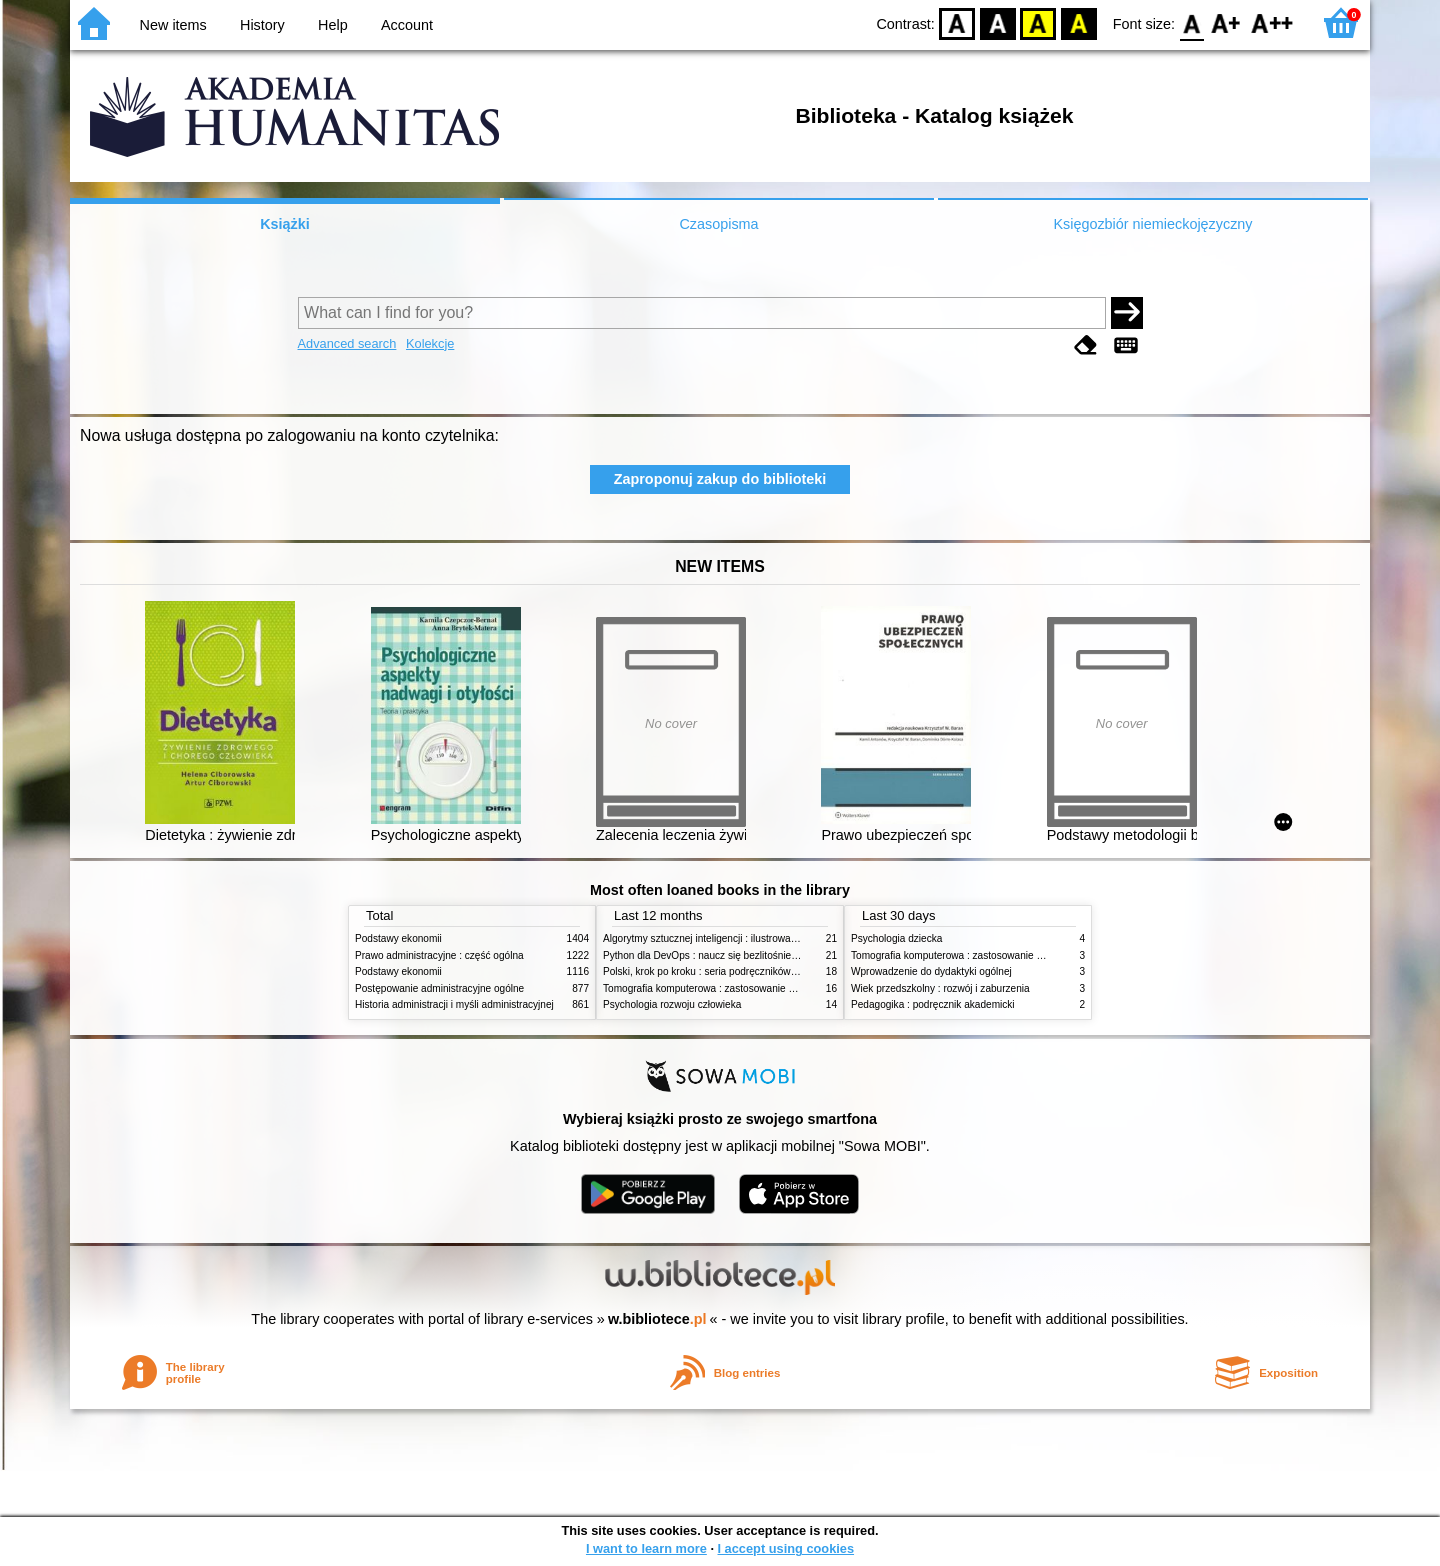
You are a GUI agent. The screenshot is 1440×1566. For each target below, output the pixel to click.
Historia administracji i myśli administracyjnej (454, 1004)
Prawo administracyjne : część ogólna (439, 955)
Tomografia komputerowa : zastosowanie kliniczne (715, 988)
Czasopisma (718, 224)
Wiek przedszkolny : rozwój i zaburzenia (940, 988)
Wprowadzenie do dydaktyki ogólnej (931, 971)
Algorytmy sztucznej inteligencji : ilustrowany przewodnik (729, 938)
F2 (1272, 22)
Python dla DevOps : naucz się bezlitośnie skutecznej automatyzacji (754, 955)
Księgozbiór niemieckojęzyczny (1152, 224)
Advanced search (347, 343)
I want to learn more (646, 1548)
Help (333, 25)
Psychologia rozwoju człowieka (672, 1004)
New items (173, 25)
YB (1038, 22)
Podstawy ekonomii (398, 938)
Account (407, 25)
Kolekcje (430, 343)
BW (998, 22)
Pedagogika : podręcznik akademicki (933, 1004)
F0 (1191, 22)
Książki (285, 224)
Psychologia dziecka (896, 938)
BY (1078, 22)
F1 (1226, 22)
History (262, 25)
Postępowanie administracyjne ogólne (439, 988)
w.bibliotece (657, 1319)
